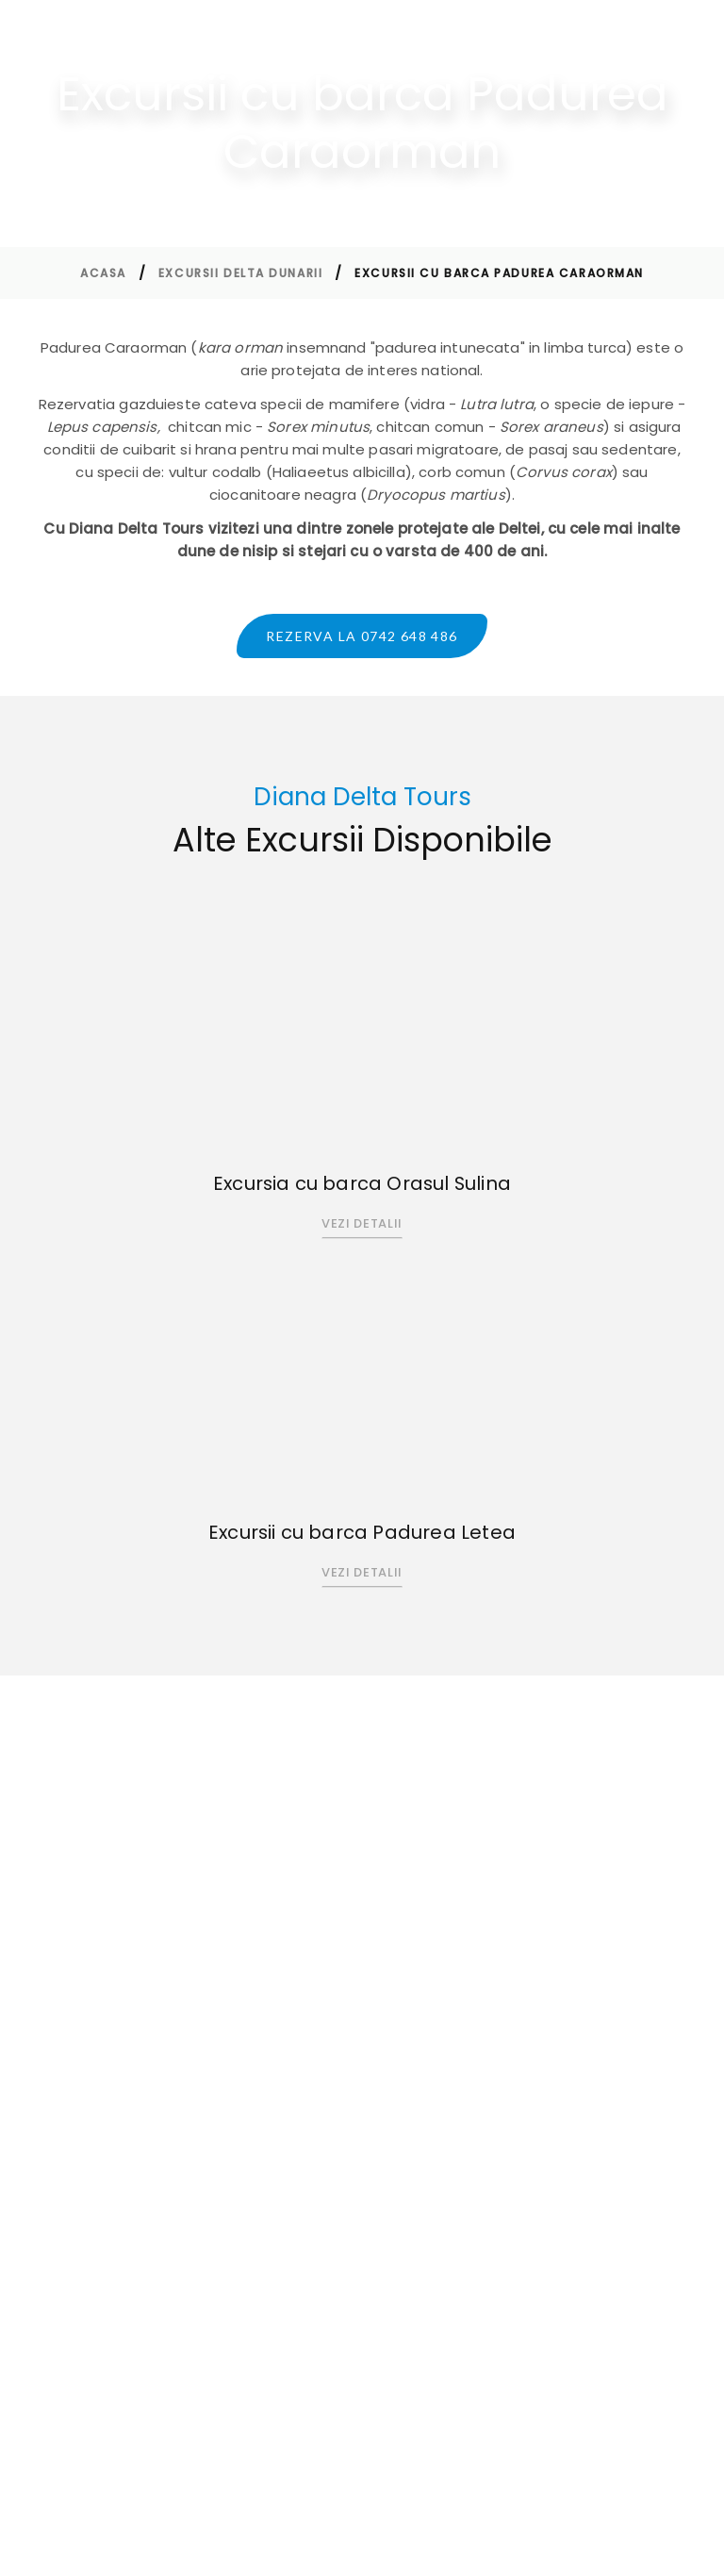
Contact (369, 2009)
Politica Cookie (584, 2032)
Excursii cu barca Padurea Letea (362, 1534)
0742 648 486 (113, 1979)
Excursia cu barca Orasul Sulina (362, 1185)
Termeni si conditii (403, 2039)
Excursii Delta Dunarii (240, 273)
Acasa (103, 273)
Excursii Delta (384, 1980)
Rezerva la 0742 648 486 (361, 636)
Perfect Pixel (595, 2545)
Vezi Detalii (362, 1224)
